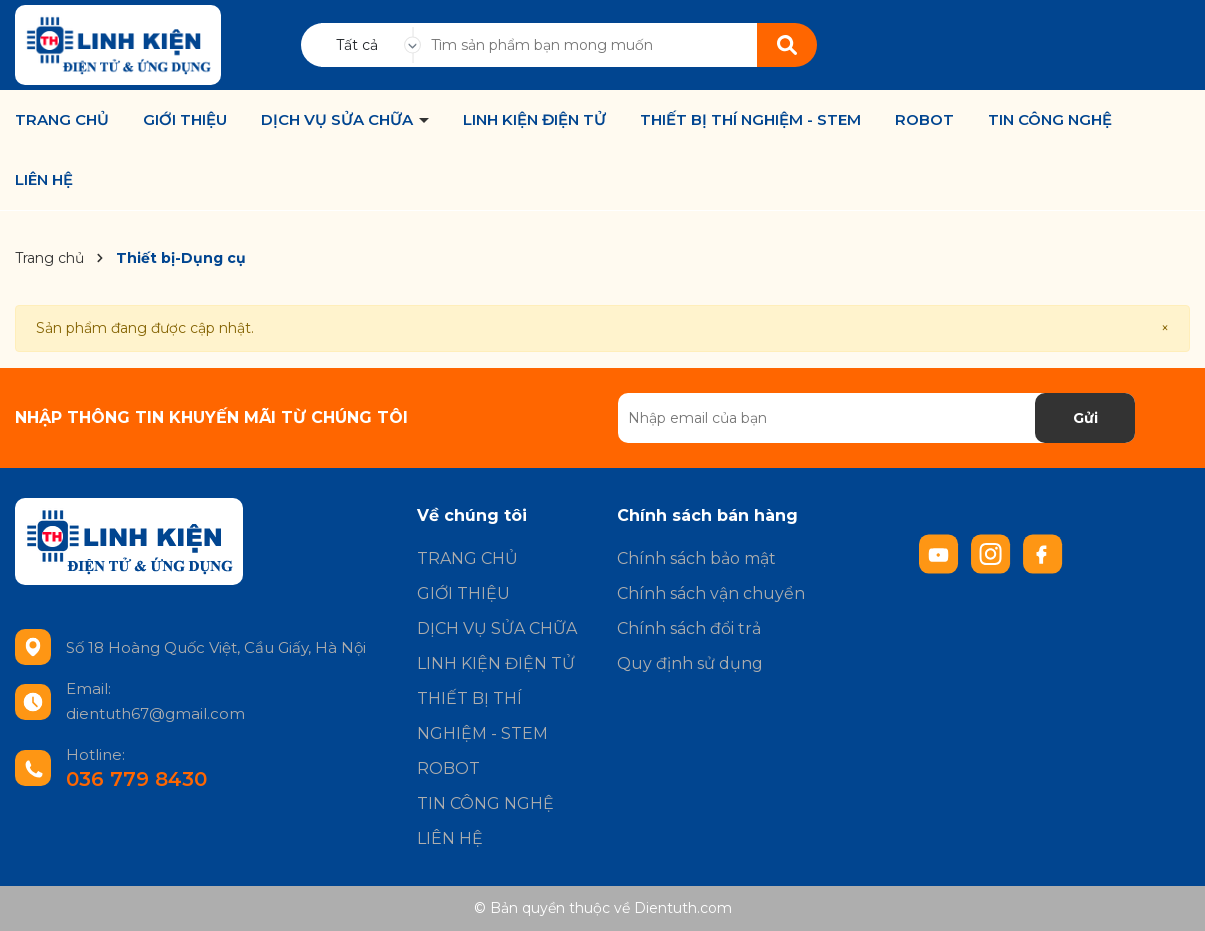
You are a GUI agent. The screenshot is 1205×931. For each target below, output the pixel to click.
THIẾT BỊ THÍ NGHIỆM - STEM (750, 120)
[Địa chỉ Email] (877, 418)
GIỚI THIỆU (185, 120)
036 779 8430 (136, 779)
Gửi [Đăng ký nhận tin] (1085, 418)
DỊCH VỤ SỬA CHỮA (339, 120)
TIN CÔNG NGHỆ (1050, 120)
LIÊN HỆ (44, 180)
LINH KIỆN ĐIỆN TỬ (534, 120)
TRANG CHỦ (62, 120)
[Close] (1165, 328)
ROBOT (924, 120)
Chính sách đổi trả (689, 628)
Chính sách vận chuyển (711, 593)
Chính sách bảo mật (696, 558)
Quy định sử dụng (690, 663)
